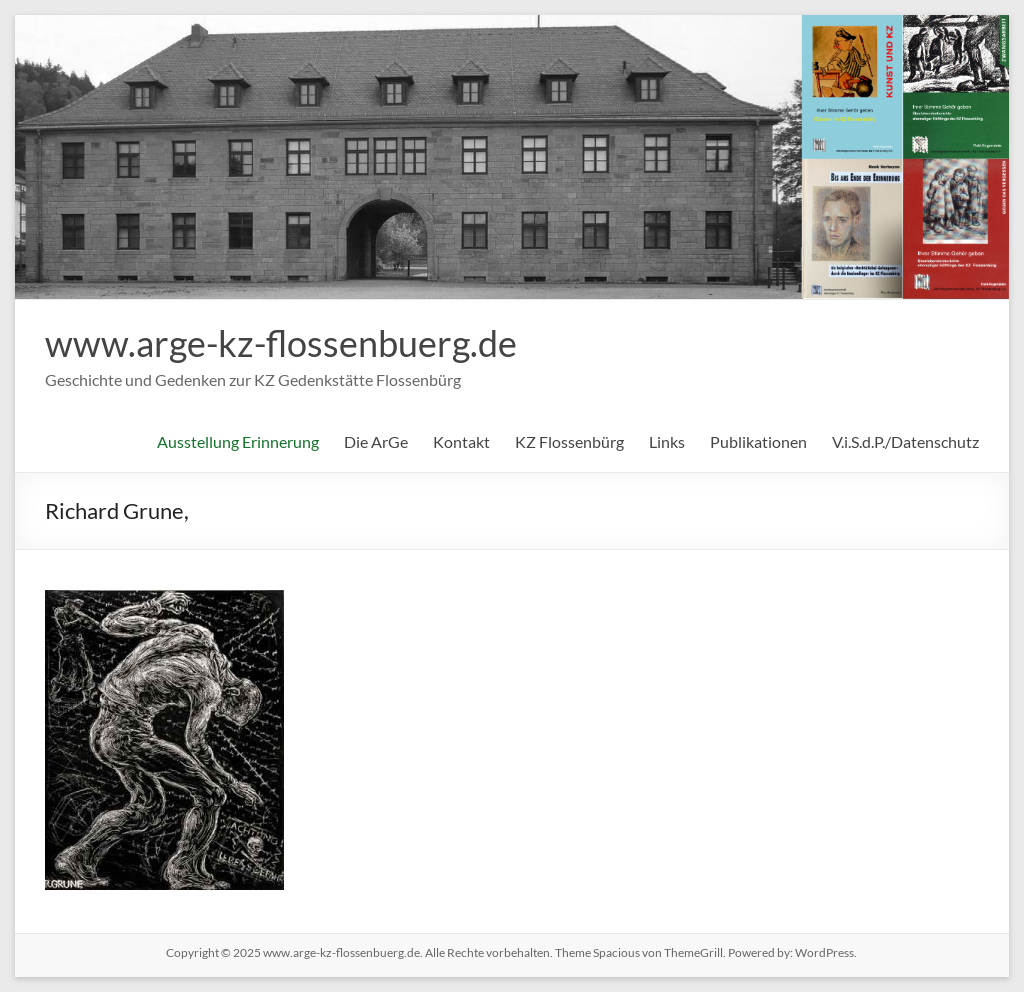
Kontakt (461, 441)
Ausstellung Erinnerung (238, 441)
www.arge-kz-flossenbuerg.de (281, 343)
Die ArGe (376, 441)
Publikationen (758, 441)
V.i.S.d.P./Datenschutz (905, 441)
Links (667, 441)
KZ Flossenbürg (569, 441)
